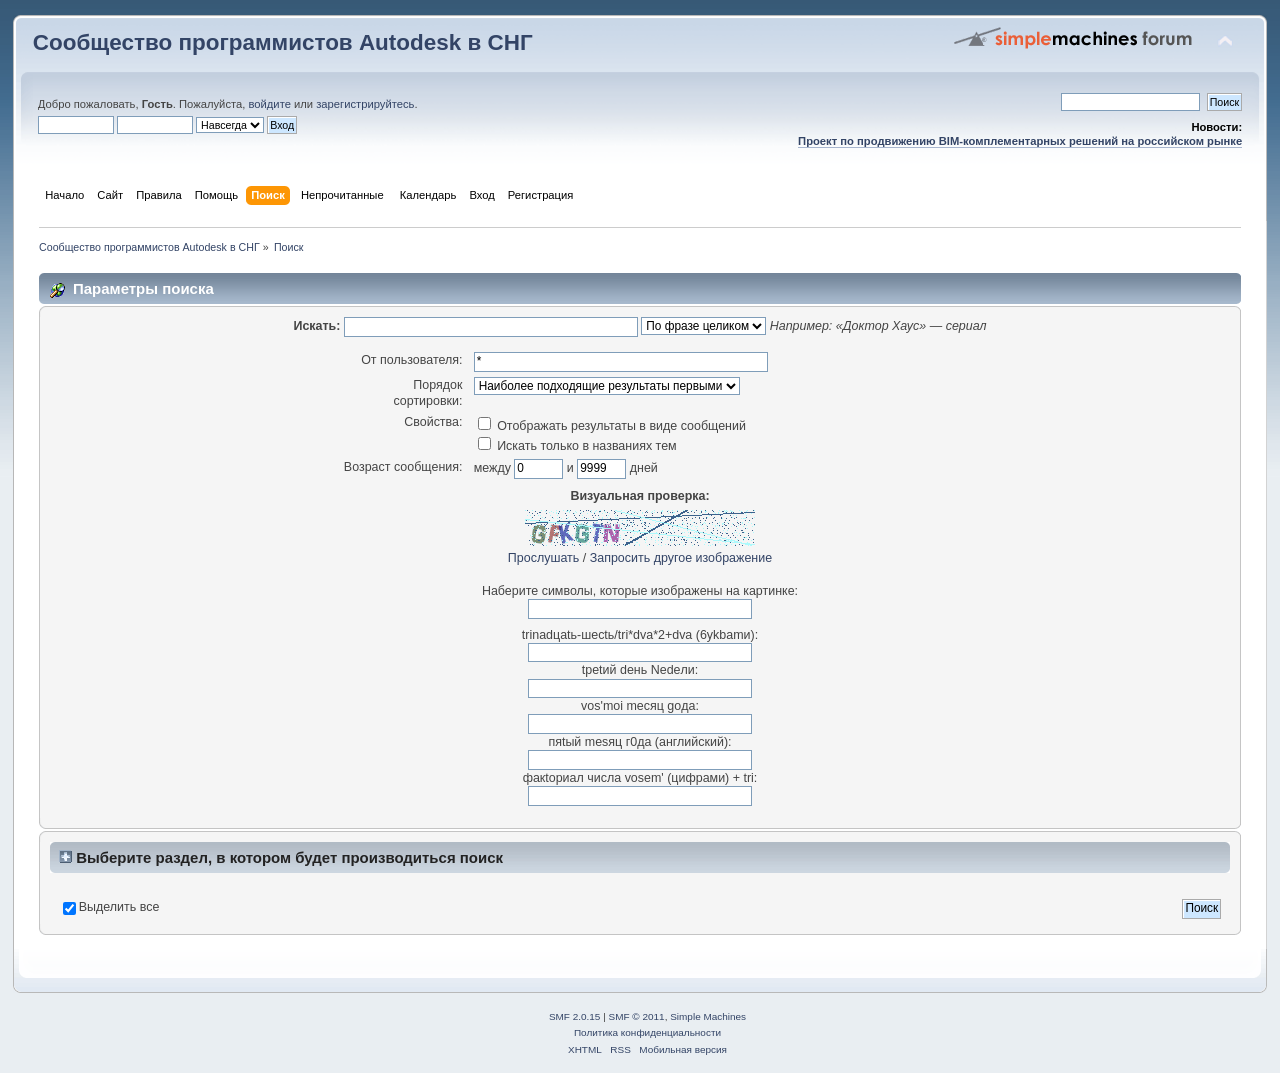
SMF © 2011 (637, 1016)
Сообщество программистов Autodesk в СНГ (283, 42)
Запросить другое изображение (681, 558)
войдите (269, 104)
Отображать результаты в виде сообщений (612, 426)
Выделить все (119, 907)
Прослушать (543, 558)
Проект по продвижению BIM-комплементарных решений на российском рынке (1020, 141)
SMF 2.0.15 (575, 1016)
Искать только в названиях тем (577, 446)
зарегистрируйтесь (365, 104)
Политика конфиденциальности (647, 1032)
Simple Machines (708, 1016)
